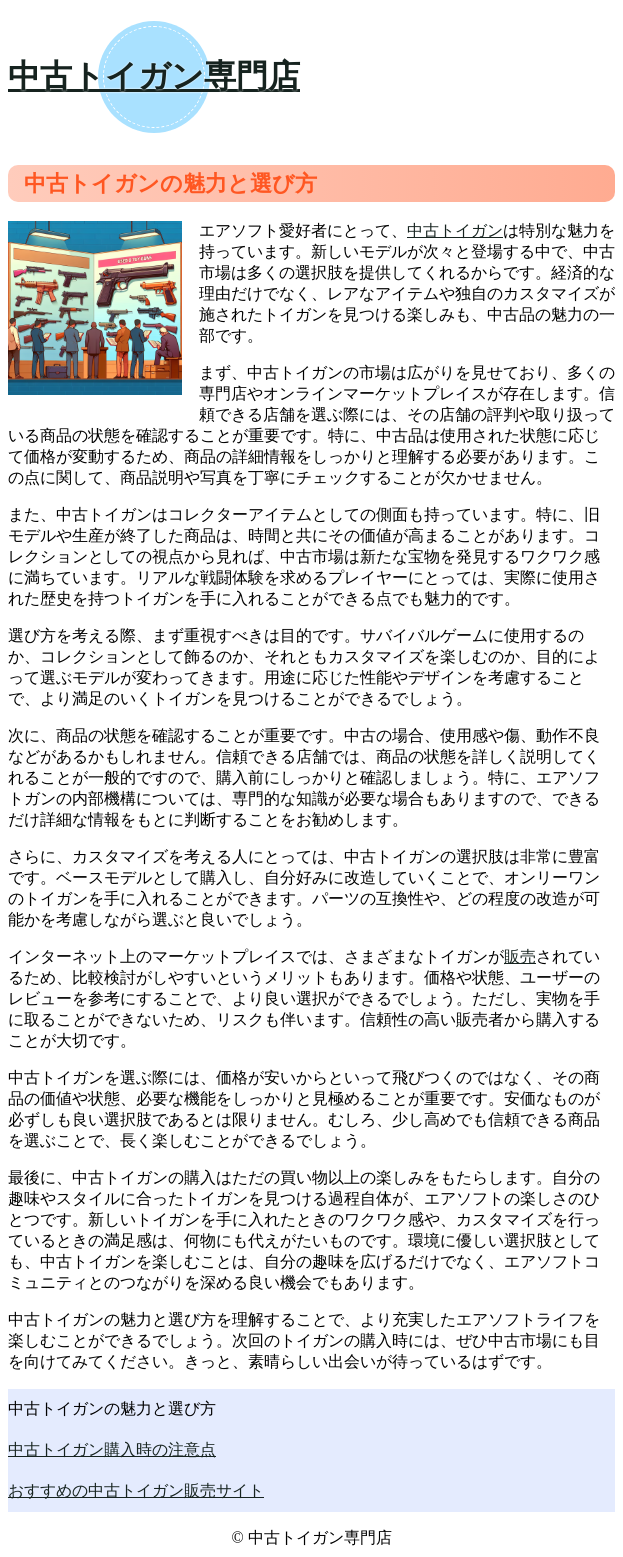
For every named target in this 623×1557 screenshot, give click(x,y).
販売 (520, 956)
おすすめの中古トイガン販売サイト (136, 1490)
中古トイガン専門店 (154, 76)
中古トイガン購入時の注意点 (112, 1449)
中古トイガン (455, 230)
